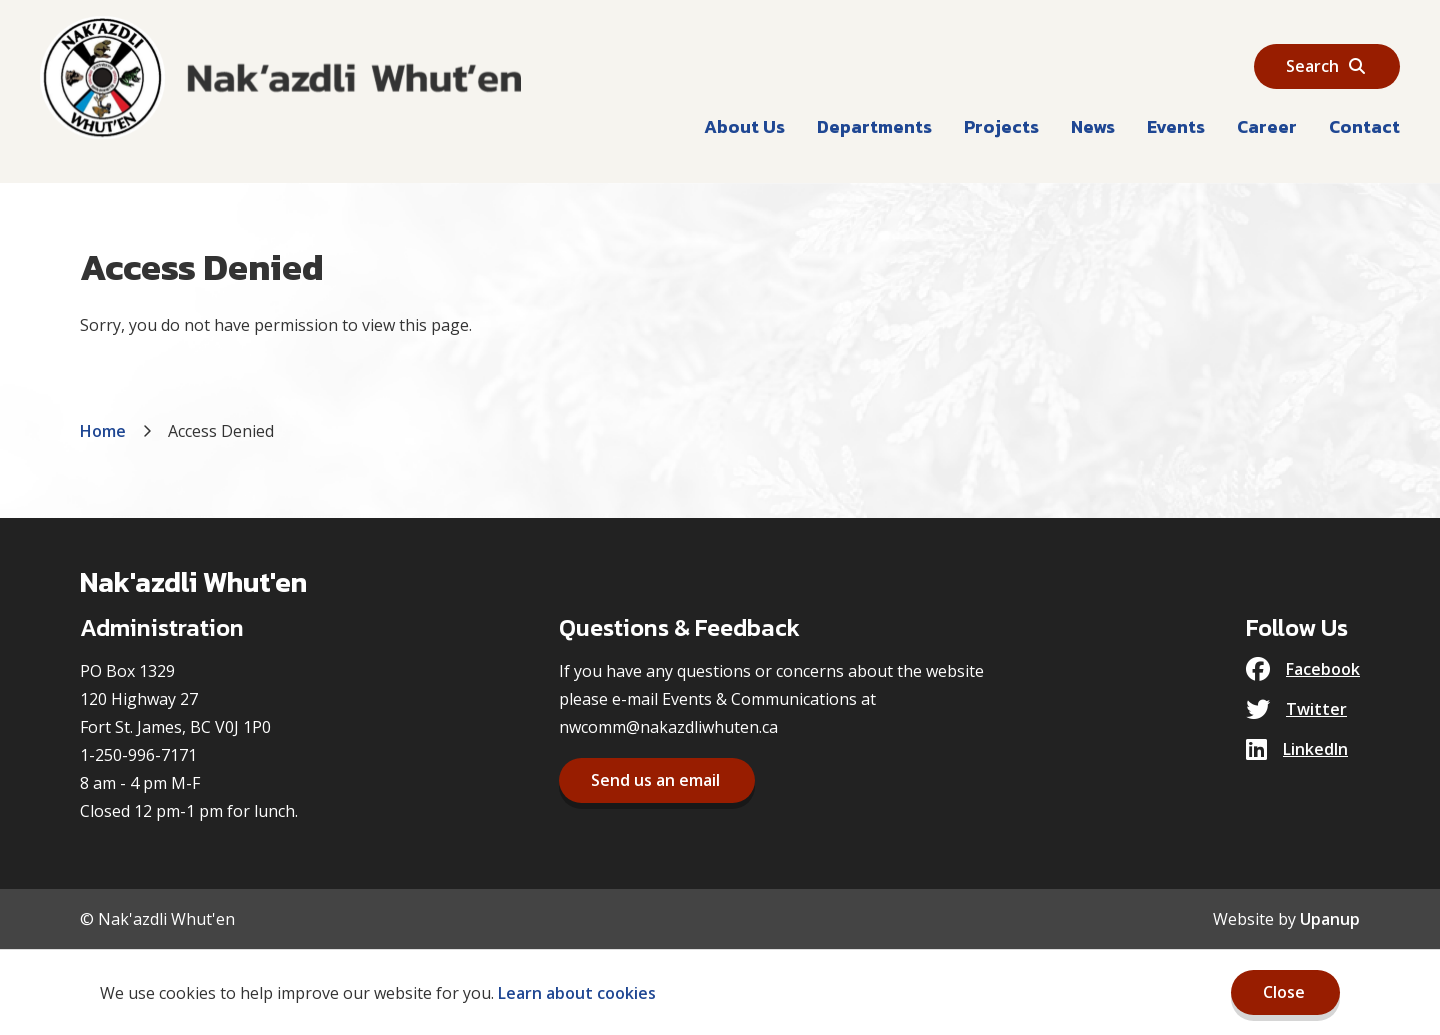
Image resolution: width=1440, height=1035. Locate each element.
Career (1267, 126)
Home (103, 431)
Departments (874, 126)
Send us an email (655, 780)
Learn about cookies (577, 993)
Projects (1001, 126)
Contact (1364, 126)
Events (1176, 126)
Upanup (1330, 919)
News (1093, 126)
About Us (744, 126)
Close (1284, 992)
